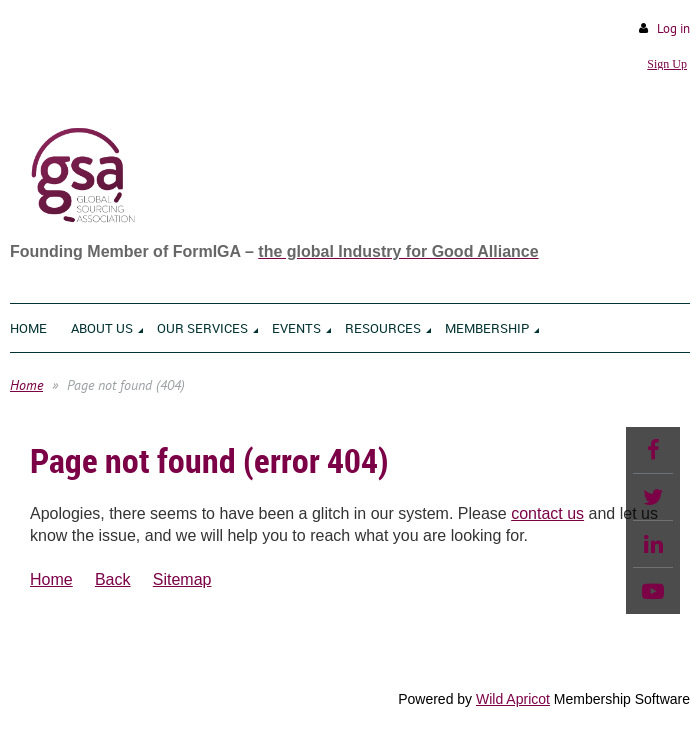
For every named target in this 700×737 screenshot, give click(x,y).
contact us (547, 513)
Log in (673, 28)
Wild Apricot (513, 699)
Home (26, 385)
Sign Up (667, 64)
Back (113, 579)
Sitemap (182, 579)
